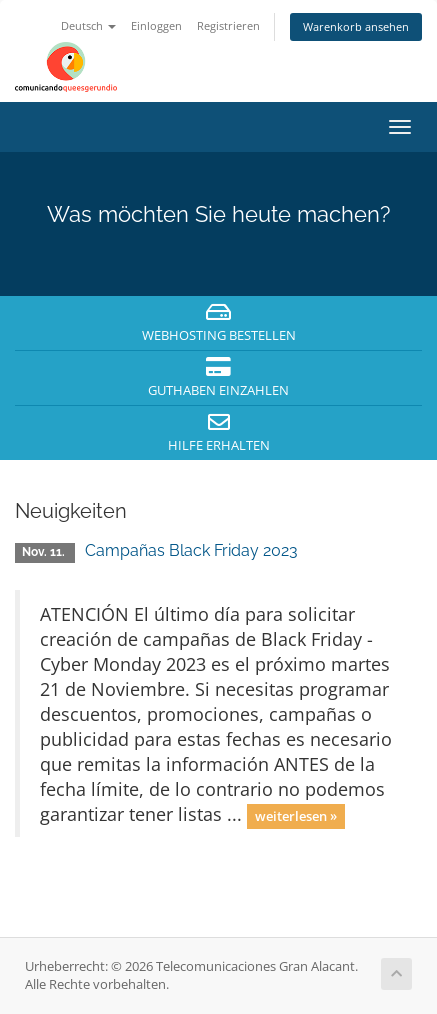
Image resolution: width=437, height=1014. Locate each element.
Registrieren (228, 25)
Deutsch (88, 25)
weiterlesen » (296, 816)
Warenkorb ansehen (356, 26)
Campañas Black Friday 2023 (191, 550)
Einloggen (156, 25)
